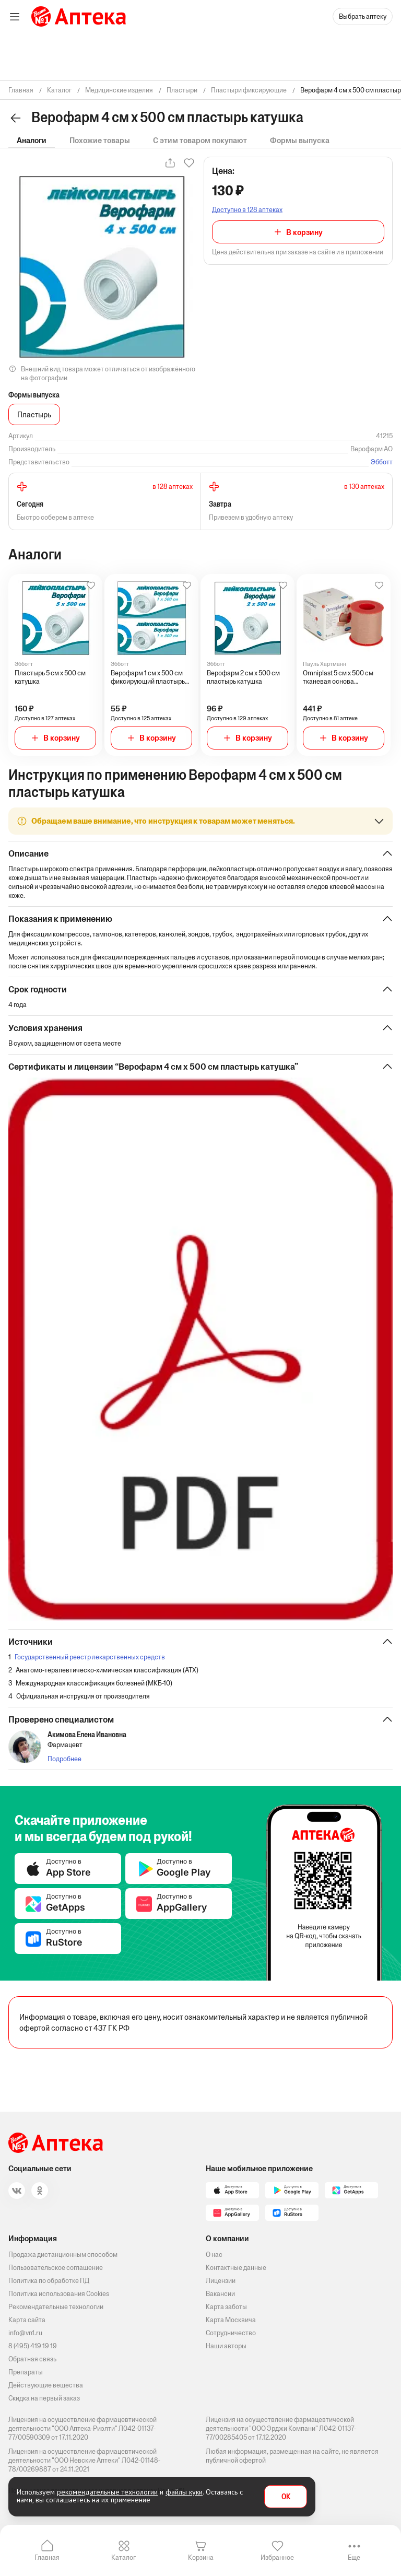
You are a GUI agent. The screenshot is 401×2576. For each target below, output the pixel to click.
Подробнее (64, 1758)
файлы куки (184, 2492)
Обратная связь (32, 2359)
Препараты (25, 2372)
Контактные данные (236, 2267)
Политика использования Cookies (58, 2293)
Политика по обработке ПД (48, 2280)
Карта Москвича (231, 2319)
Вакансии (220, 2293)
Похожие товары (99, 140)
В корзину (304, 232)
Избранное (277, 2557)
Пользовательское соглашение (55, 2267)
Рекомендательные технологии (55, 2306)
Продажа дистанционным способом (62, 2254)
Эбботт (382, 462)
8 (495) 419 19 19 (32, 2345)
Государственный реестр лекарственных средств (90, 1657)
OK (285, 2496)
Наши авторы (226, 2345)
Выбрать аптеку (362, 16)
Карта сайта (26, 2319)
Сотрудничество (231, 2332)
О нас (214, 2254)
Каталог (123, 2557)
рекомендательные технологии (107, 2492)
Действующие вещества (45, 2385)
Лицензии (220, 2280)
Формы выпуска (299, 140)
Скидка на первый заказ (44, 2398)
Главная (47, 2557)
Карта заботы (226, 2306)
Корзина (201, 2557)
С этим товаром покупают (200, 140)
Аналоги (31, 140)
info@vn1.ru (25, 2332)
